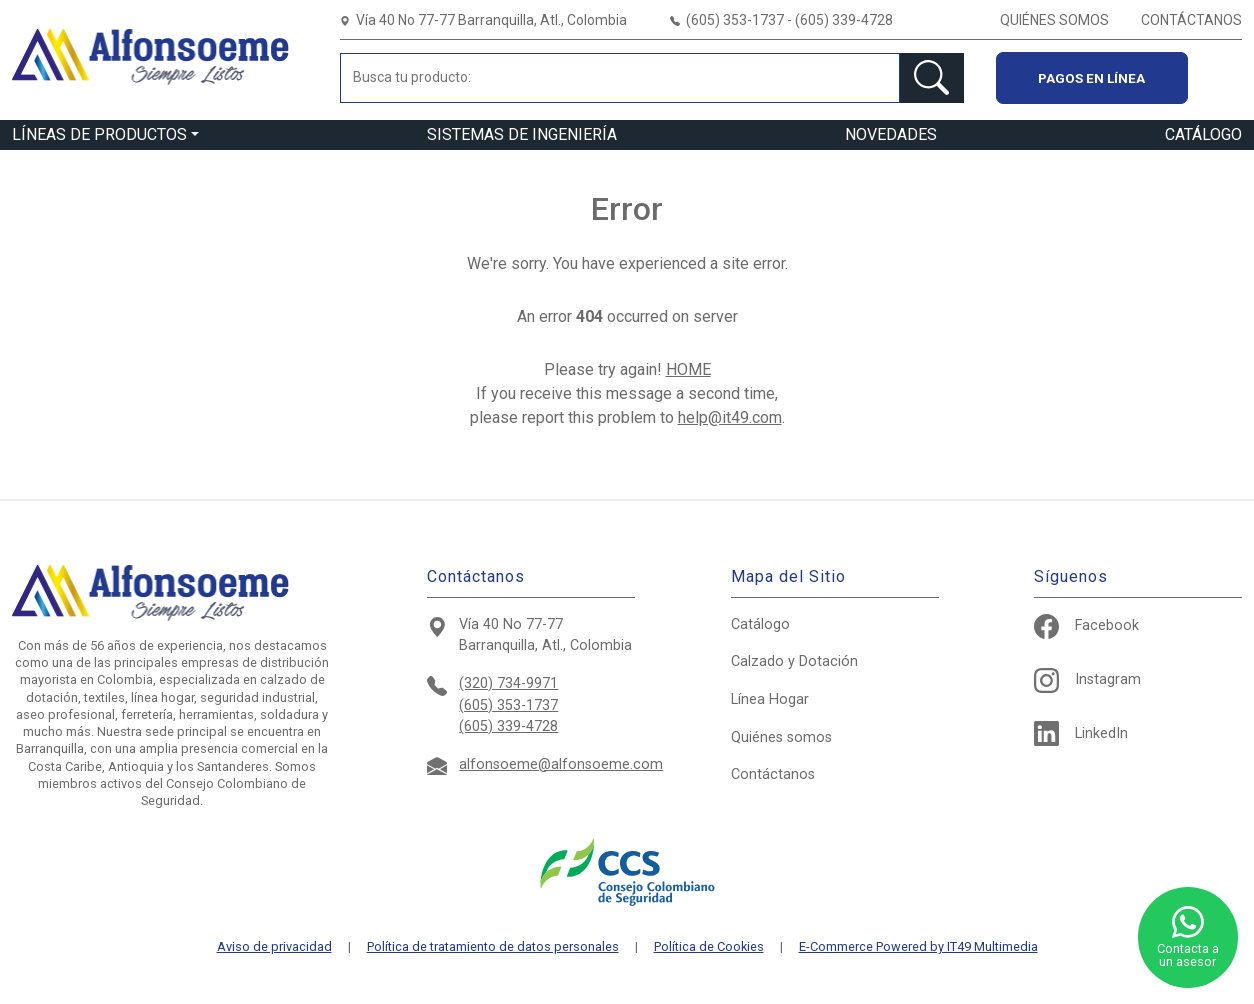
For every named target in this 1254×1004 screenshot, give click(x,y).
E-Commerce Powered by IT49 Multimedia (918, 947)
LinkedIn (1081, 733)
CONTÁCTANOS (1191, 20)
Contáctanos (773, 774)
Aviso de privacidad (274, 947)
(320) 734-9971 (508, 683)
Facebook (1086, 625)
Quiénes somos (781, 737)
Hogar (770, 699)
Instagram (1087, 679)
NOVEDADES (891, 134)
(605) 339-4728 (508, 726)
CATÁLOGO (1203, 134)
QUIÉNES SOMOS (1054, 20)
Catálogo (760, 624)
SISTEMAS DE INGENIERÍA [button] (522, 134)
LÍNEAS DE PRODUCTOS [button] (99, 134)
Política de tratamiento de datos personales (493, 947)
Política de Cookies (709, 947)
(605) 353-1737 (508, 705)
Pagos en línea (1091, 78)
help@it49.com (730, 417)
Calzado (794, 661)
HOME (688, 369)
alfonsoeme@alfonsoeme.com (561, 764)
